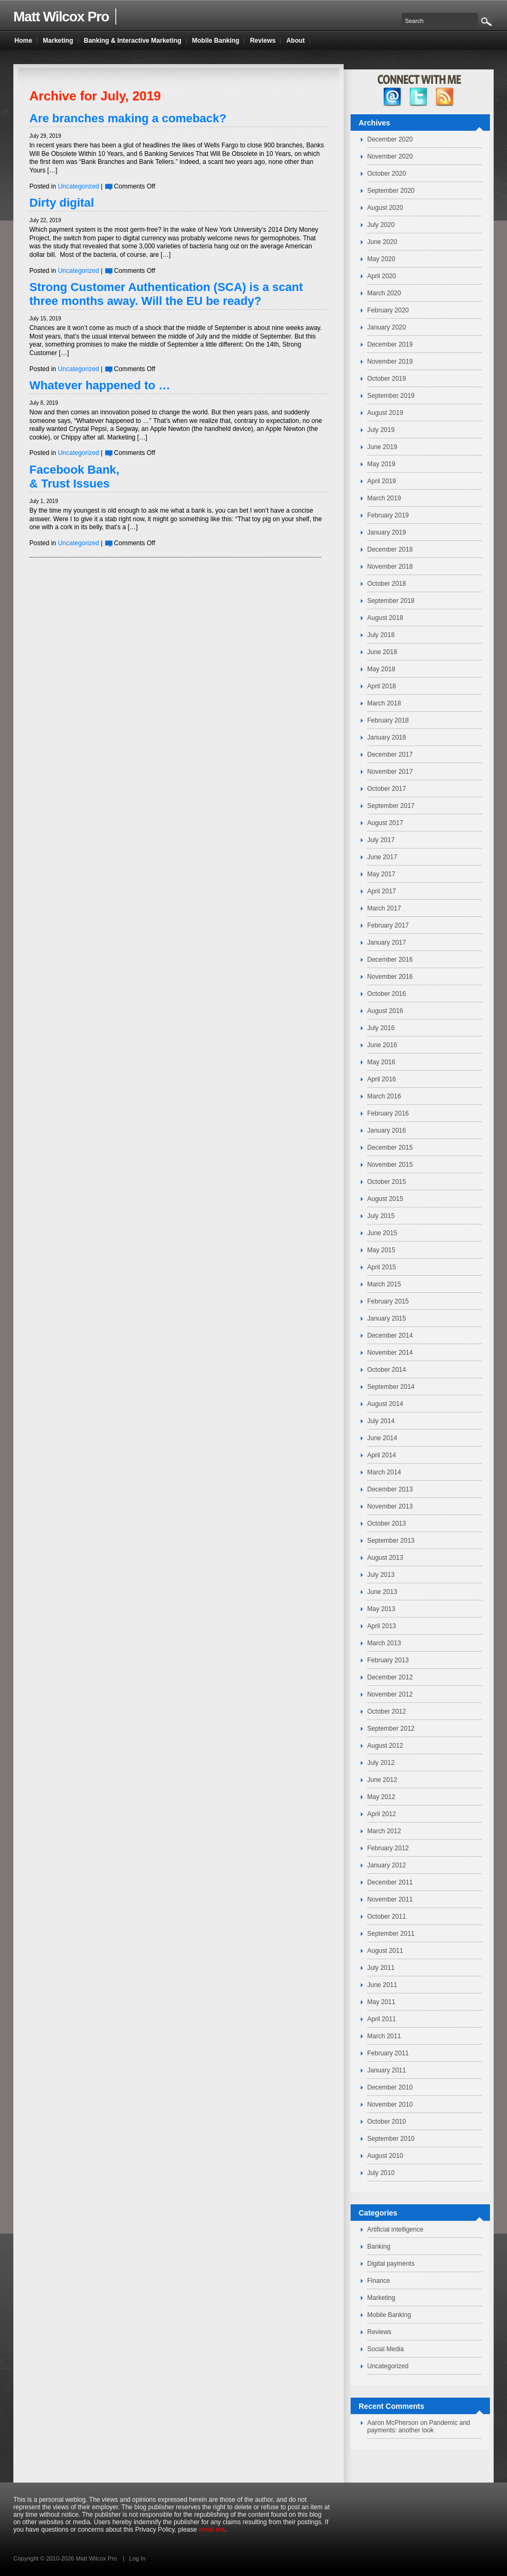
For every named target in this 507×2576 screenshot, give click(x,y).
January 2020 (386, 327)
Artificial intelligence (395, 2229)
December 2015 (390, 1147)
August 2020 (385, 207)
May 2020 (381, 259)
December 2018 (390, 549)
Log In (137, 2558)
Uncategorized (78, 186)
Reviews (379, 2332)
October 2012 (386, 1711)
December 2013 (390, 1489)
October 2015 (386, 1181)
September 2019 (391, 395)
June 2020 (382, 242)
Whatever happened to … (99, 385)
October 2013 (386, 1523)
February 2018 (388, 720)
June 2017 (382, 857)
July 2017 (380, 840)
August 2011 (385, 1950)
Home (23, 40)
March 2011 (384, 2036)
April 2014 (381, 1455)
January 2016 (386, 1130)
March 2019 (384, 498)
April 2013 (381, 1626)
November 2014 (390, 1352)
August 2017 (385, 823)
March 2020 (384, 293)
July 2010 (380, 2173)
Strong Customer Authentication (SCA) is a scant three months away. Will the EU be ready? (166, 294)
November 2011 (390, 1899)
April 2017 (381, 891)
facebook (392, 97)
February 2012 (388, 1848)
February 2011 (388, 2053)
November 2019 (390, 361)
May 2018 (381, 669)
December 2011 (390, 1882)
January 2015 (386, 1318)
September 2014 (391, 1387)
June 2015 (382, 1233)
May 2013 (381, 1609)
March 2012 (384, 1831)
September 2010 (391, 2138)
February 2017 (388, 925)
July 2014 (380, 1421)
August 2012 (385, 1745)
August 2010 (385, 2155)
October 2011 (386, 1916)
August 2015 (385, 1199)
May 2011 (381, 2002)
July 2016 (380, 1028)
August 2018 (385, 618)
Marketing (381, 2298)
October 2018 (386, 583)
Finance (378, 2280)
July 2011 (380, 1968)
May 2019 (381, 464)
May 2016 (381, 1062)
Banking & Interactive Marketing (132, 40)
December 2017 (390, 754)
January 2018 (386, 737)
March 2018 (384, 703)
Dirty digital (61, 202)
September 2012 (391, 1728)
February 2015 (388, 1301)
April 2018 (381, 686)
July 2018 (380, 635)
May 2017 (381, 874)
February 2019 (388, 515)
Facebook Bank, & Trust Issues (74, 476)
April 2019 (381, 481)
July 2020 (380, 225)
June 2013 (382, 1592)
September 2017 (391, 806)
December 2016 (390, 959)
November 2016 (390, 976)
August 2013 (385, 1557)
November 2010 (390, 2104)
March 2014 (384, 1472)
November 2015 (390, 1164)
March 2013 (384, 1643)
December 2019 (390, 344)
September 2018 (391, 600)
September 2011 (391, 1933)
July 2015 (380, 1216)
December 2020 (390, 139)
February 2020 (388, 310)
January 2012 (386, 1865)
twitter (418, 97)
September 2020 (391, 190)
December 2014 (390, 1335)
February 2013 (388, 1660)
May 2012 (381, 1797)
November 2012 (390, 1694)
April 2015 (381, 1267)
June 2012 (382, 1780)
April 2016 (381, 1079)
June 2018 (382, 652)
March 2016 (384, 1096)
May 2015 (381, 1250)
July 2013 (380, 1574)
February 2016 (388, 1113)
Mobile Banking (389, 2315)
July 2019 (380, 430)
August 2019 (385, 413)
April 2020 (381, 276)
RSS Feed (444, 97)
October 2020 (386, 173)
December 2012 (390, 1677)
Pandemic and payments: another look (418, 2426)
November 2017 (390, 771)
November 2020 (390, 156)
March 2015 (384, 1284)
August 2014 (385, 1404)
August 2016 (385, 1011)
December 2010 (390, 2087)
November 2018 (390, 566)
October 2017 (386, 788)
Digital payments (391, 2263)
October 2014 (386, 1369)
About (295, 40)
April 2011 (381, 2019)
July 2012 (380, 1762)
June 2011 (382, 1985)
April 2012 (381, 1814)
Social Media (385, 2349)
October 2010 (386, 2121)
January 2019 (386, 532)
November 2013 (390, 1506)
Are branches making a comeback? (127, 118)
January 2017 (386, 942)
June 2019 (382, 447)
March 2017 (384, 908)
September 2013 (391, 1540)
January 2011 (386, 2070)
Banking (378, 2246)
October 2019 (386, 378)
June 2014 (382, 1438)
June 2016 (382, 1045)
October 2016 (386, 994)
